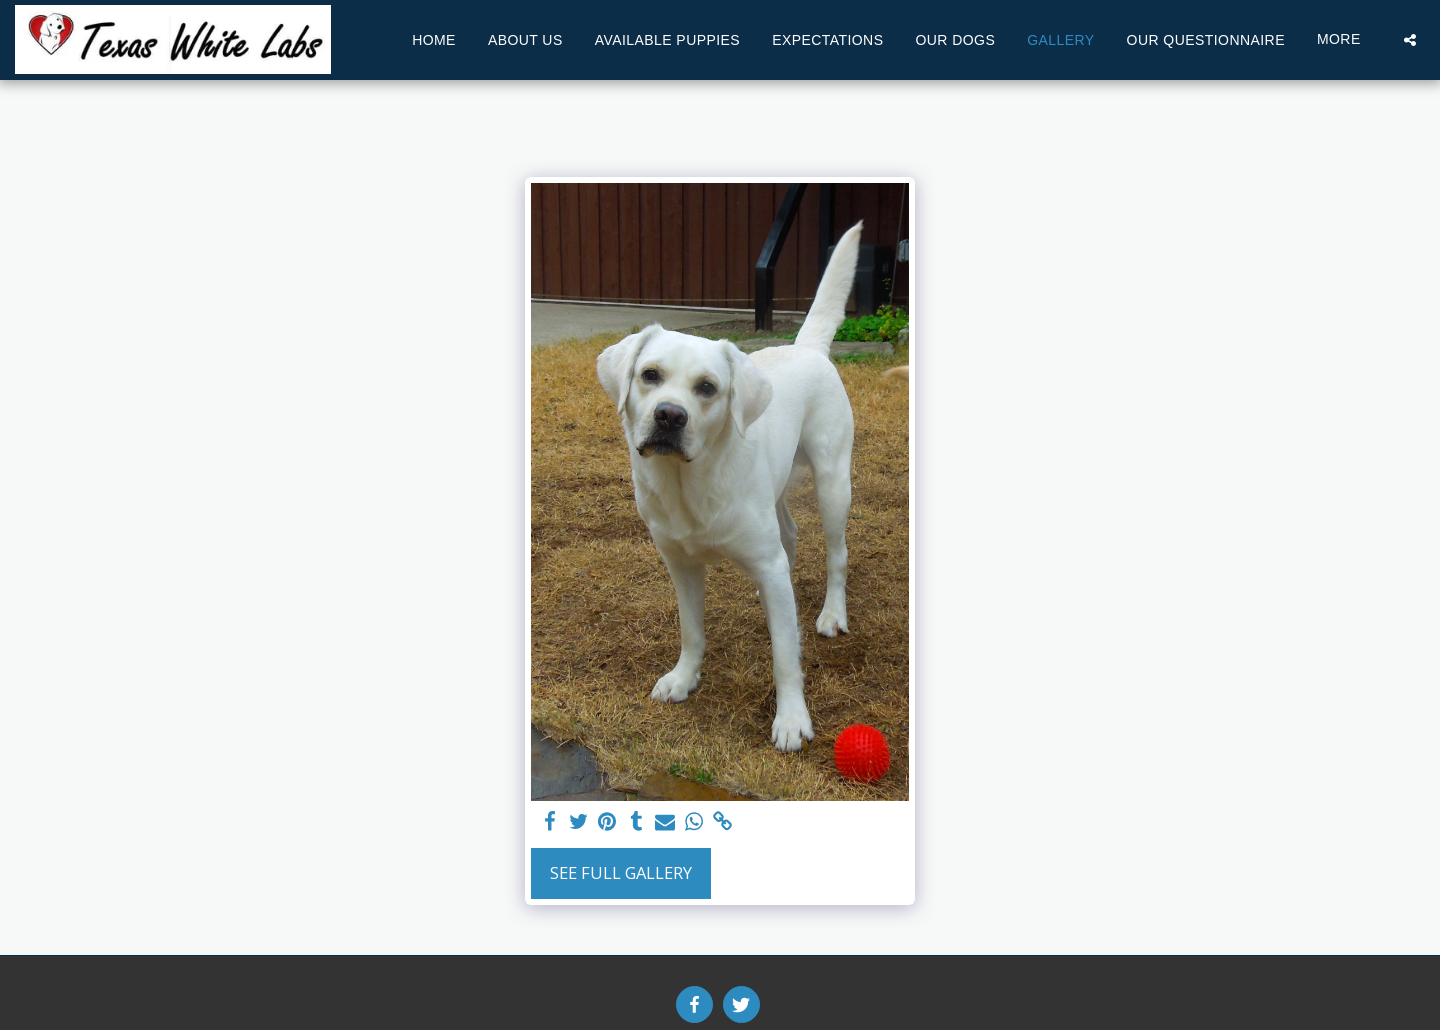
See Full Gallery (621, 872)
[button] (1410, 40)
